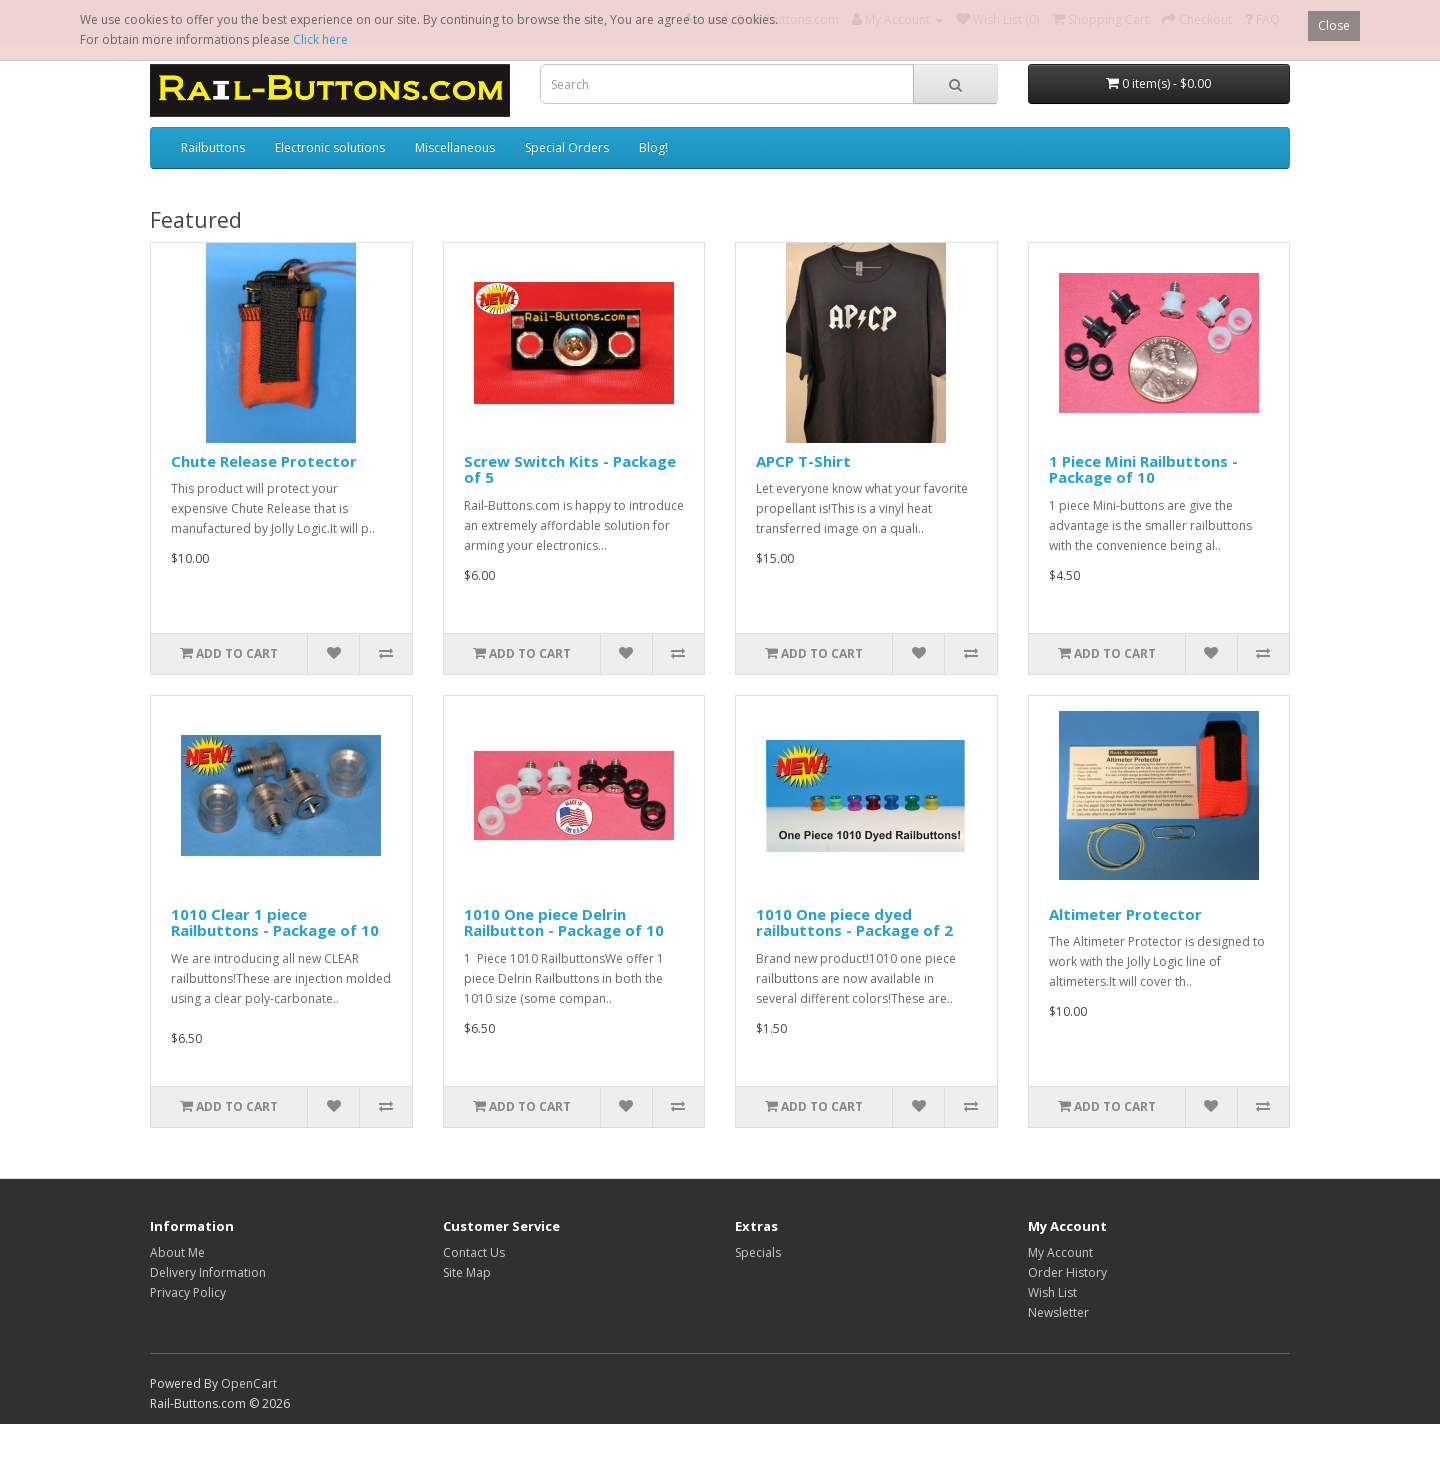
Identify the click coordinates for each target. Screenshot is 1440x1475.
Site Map (467, 1272)
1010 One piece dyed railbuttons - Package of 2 (854, 922)
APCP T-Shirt (803, 461)
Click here (320, 39)
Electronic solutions (330, 147)
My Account (1060, 1252)
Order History (1067, 1272)
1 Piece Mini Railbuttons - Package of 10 (1143, 469)
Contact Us (474, 1252)
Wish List (1052, 1292)
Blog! (653, 147)
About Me (177, 1252)
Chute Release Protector (264, 461)
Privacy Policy (188, 1292)
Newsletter (1058, 1312)
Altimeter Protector (1125, 914)
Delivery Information (208, 1272)
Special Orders (567, 147)
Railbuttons (213, 147)
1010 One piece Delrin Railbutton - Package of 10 (564, 922)
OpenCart (249, 1383)
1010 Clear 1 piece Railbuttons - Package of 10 (275, 922)
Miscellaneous (455, 147)
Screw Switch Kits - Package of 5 (570, 469)
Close (1334, 25)
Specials (758, 1252)
